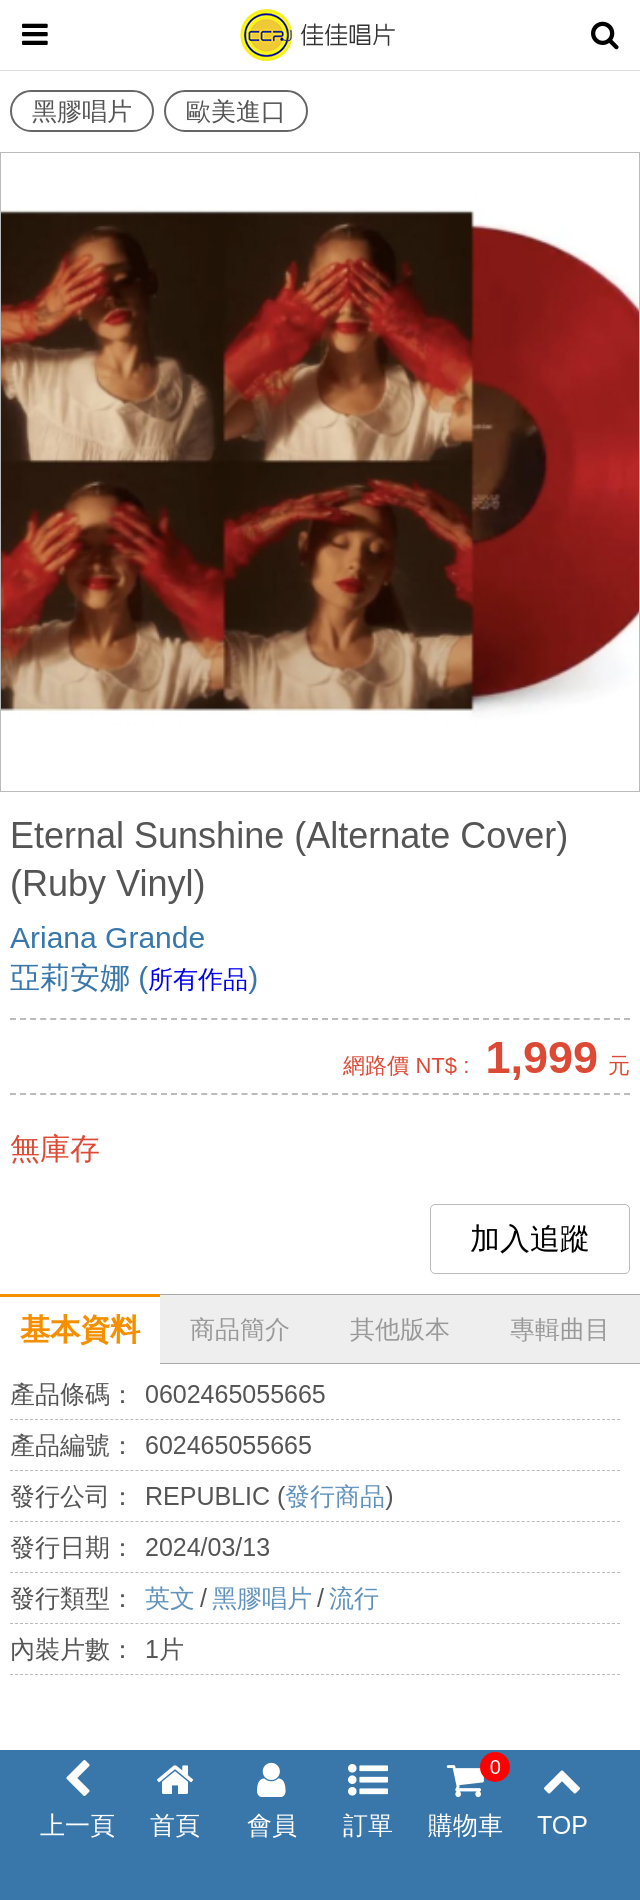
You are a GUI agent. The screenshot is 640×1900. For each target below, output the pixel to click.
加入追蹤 (530, 1238)
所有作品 (198, 979)
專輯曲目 (560, 1329)
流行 (354, 1598)
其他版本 (400, 1329)
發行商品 (335, 1496)
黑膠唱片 (262, 1598)
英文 (170, 1598)
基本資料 (80, 1329)
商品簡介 (240, 1329)
